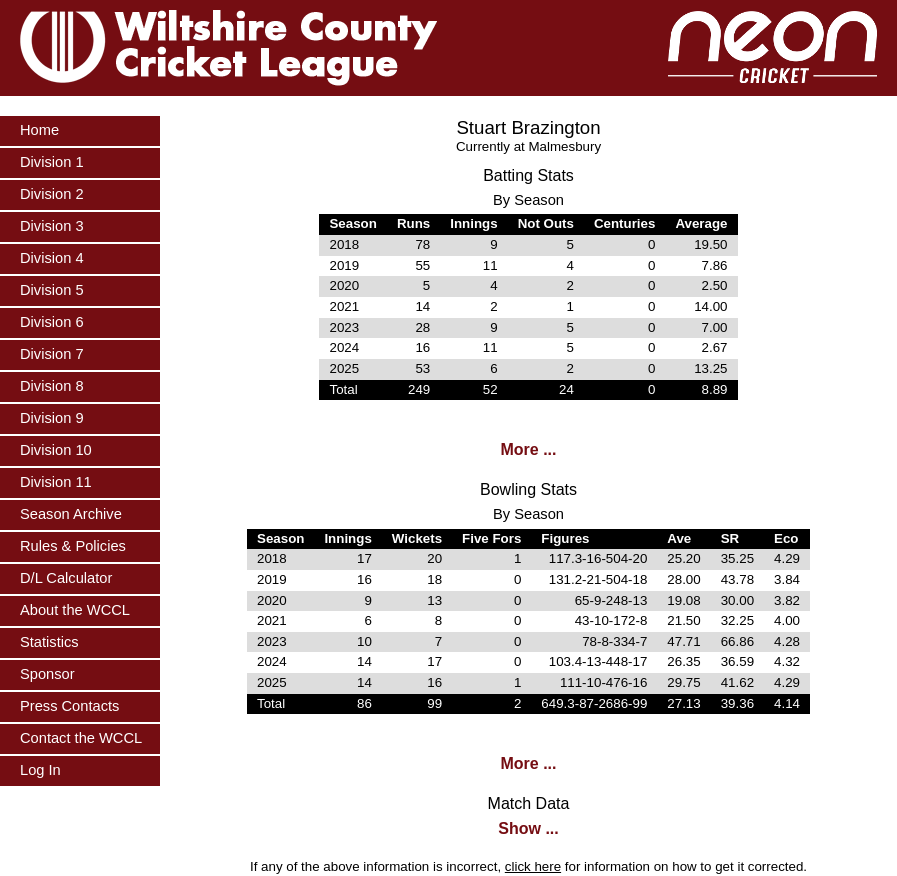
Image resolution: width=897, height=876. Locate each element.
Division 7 (52, 354)
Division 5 (52, 290)
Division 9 (52, 418)
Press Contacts (69, 706)
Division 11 (56, 482)
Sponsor (47, 674)
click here (533, 866)
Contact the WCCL (81, 738)
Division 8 (52, 386)
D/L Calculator (66, 578)
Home (39, 130)
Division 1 (52, 162)
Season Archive (71, 514)
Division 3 (52, 226)
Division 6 (52, 322)
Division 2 (52, 194)
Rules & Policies (73, 546)
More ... (528, 449)
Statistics (49, 642)
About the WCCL (75, 610)
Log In (40, 770)
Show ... (528, 828)
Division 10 (56, 450)
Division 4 (52, 258)
